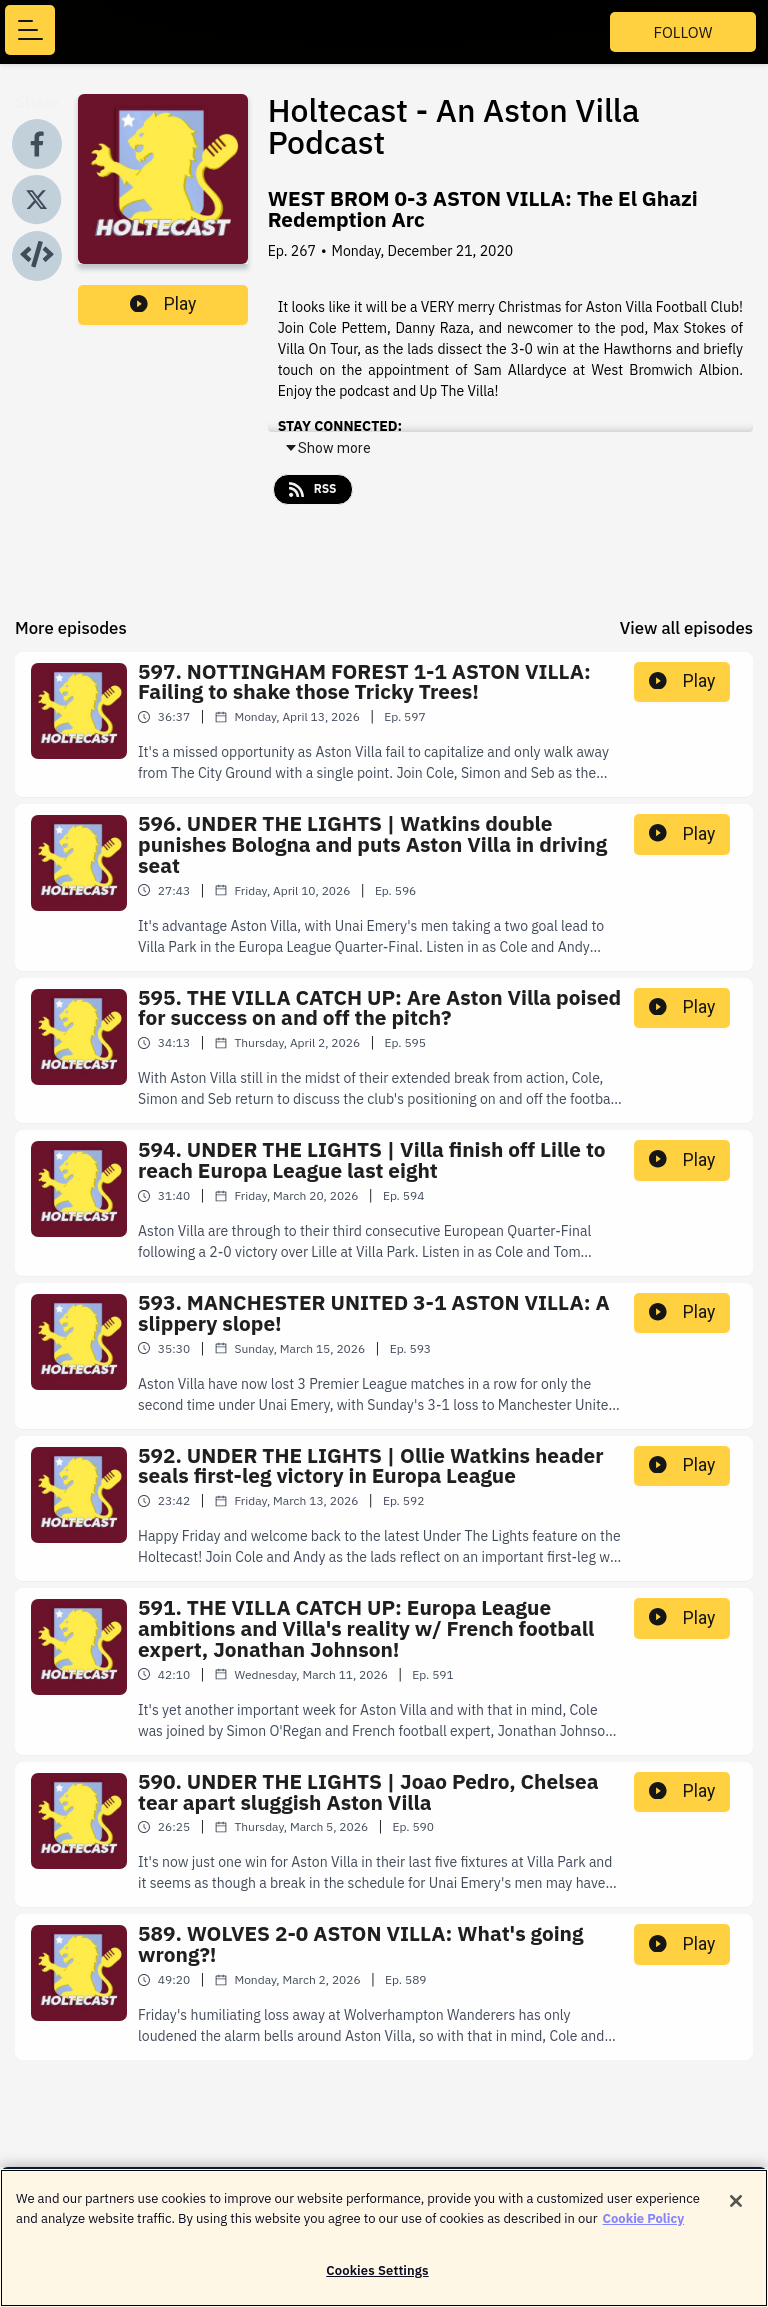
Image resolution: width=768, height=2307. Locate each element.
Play (163, 304)
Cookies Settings (377, 2279)
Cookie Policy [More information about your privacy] (644, 2226)
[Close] (736, 2210)
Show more (327, 448)
